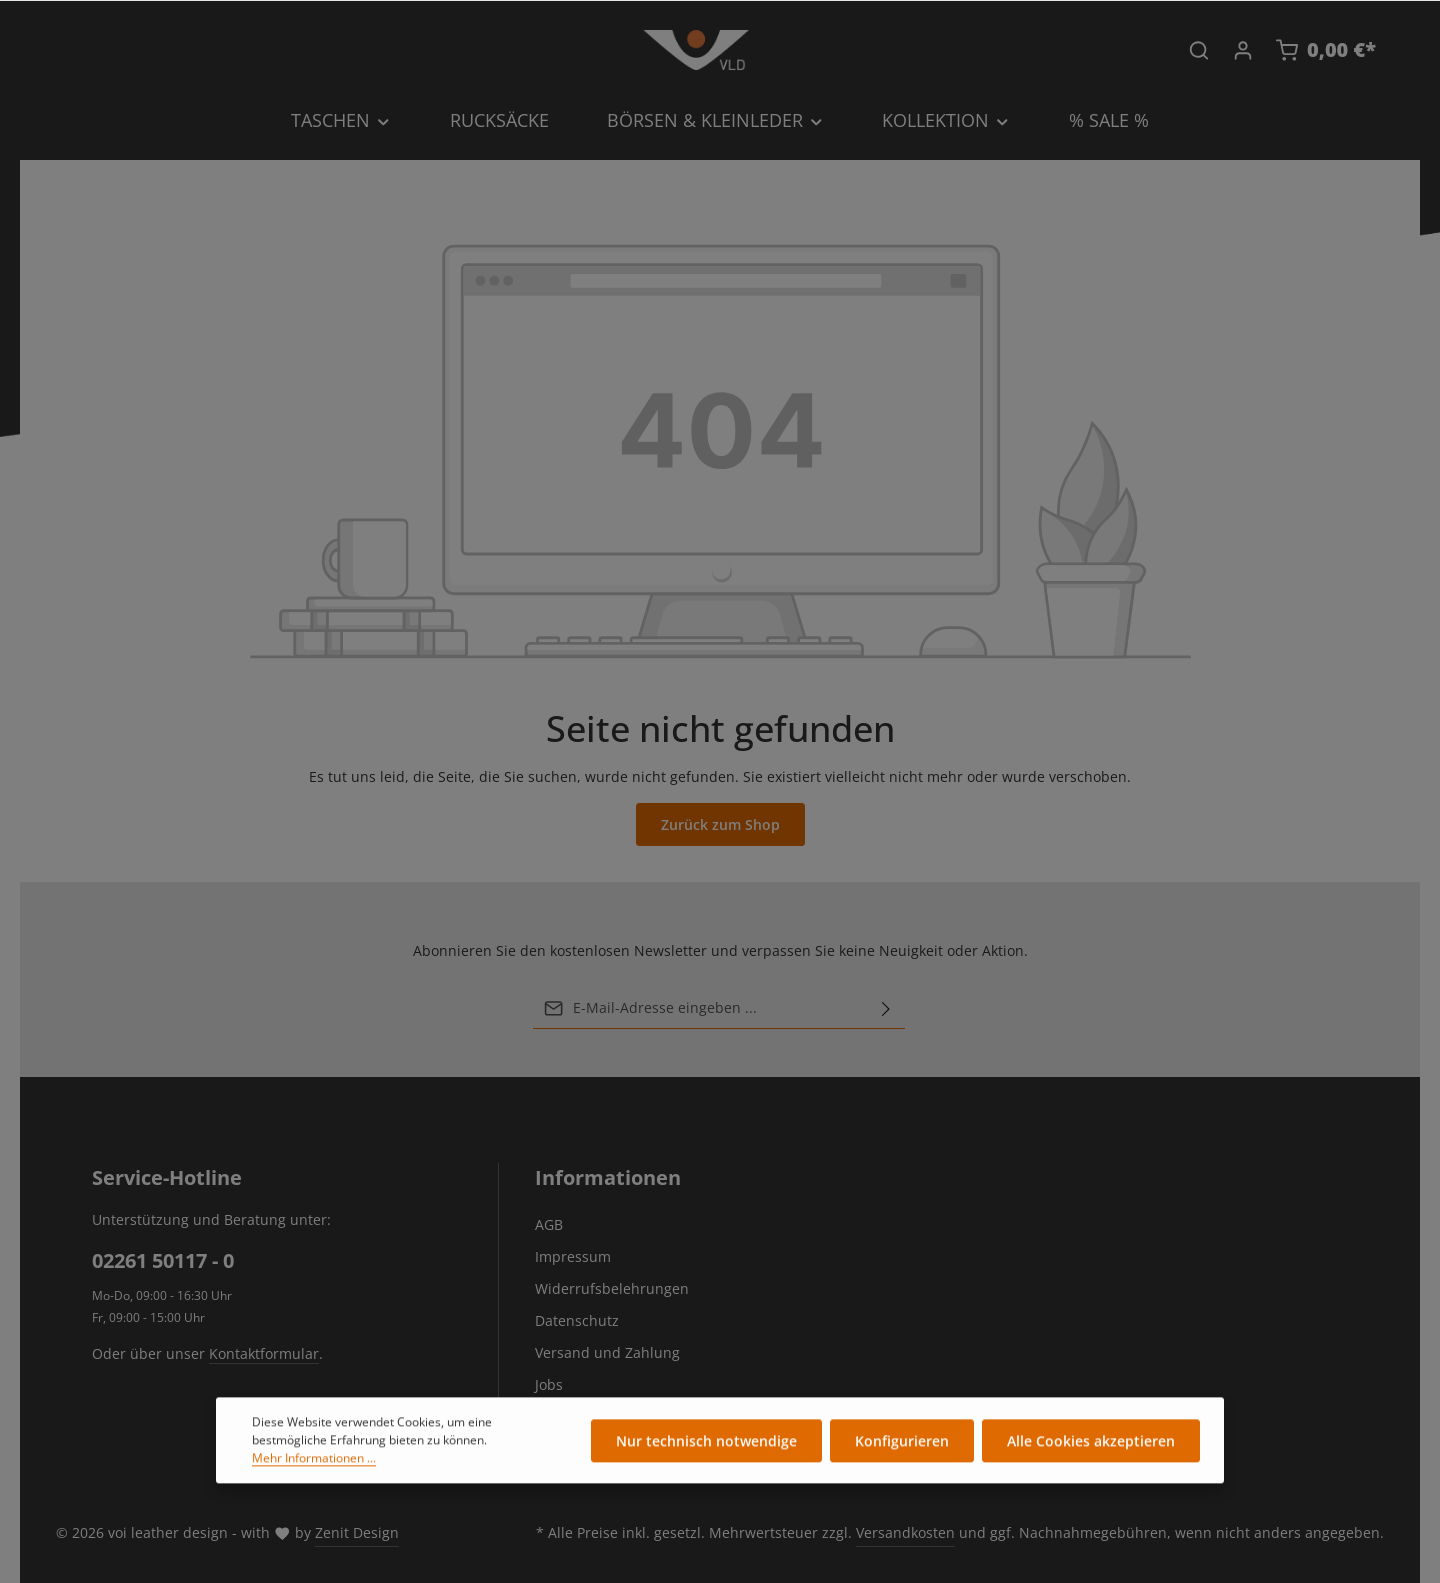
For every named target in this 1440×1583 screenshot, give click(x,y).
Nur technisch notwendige (706, 1445)
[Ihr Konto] (1243, 50)
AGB (549, 1224)
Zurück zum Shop (720, 824)
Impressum (573, 1256)
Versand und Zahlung (607, 1352)
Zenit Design (357, 1532)
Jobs (549, 1384)
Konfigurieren (902, 1445)
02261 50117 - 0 (163, 1260)
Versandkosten (905, 1532)
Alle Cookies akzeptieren (1091, 1445)
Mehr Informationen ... (314, 1462)
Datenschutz (577, 1320)
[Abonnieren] (886, 1008)
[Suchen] (1199, 50)
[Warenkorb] (1325, 50)
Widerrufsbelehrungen (612, 1288)
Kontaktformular (264, 1353)
